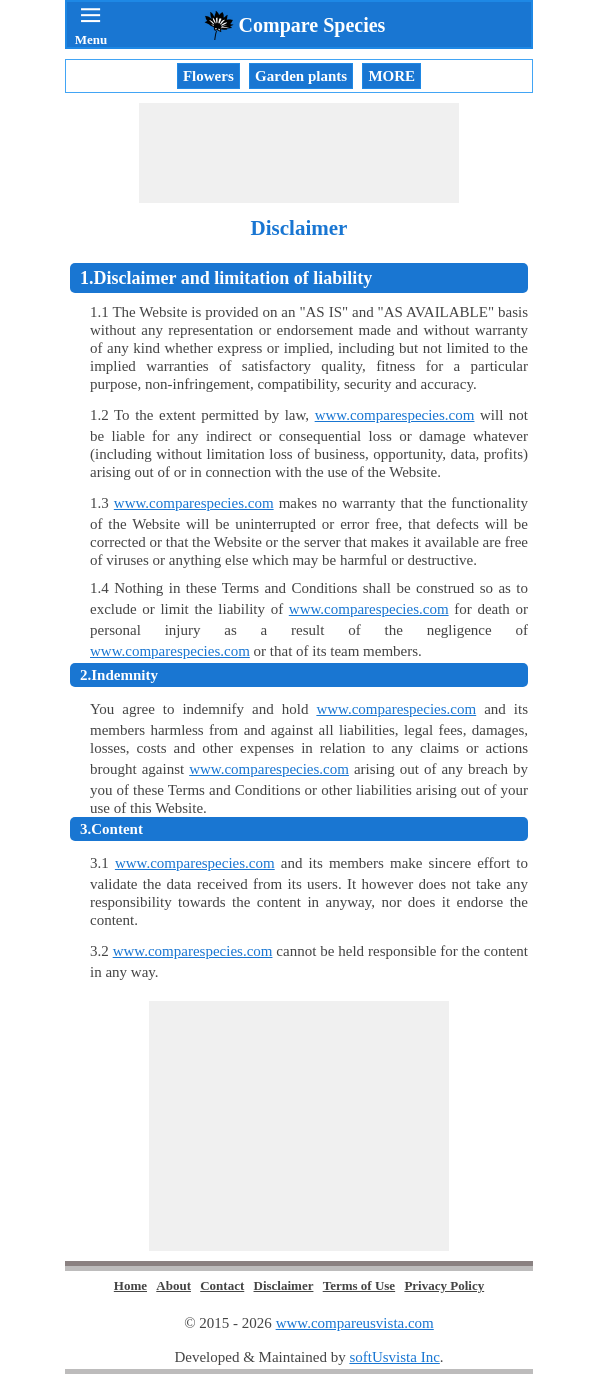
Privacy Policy (444, 1285)
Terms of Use (359, 1285)
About (173, 1285)
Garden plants (301, 76)
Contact (222, 1285)
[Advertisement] (299, 153)
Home (130, 1285)
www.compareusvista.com (355, 1323)
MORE (391, 76)
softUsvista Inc (394, 1357)
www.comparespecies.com (395, 415)
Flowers (208, 76)
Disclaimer (284, 1285)
